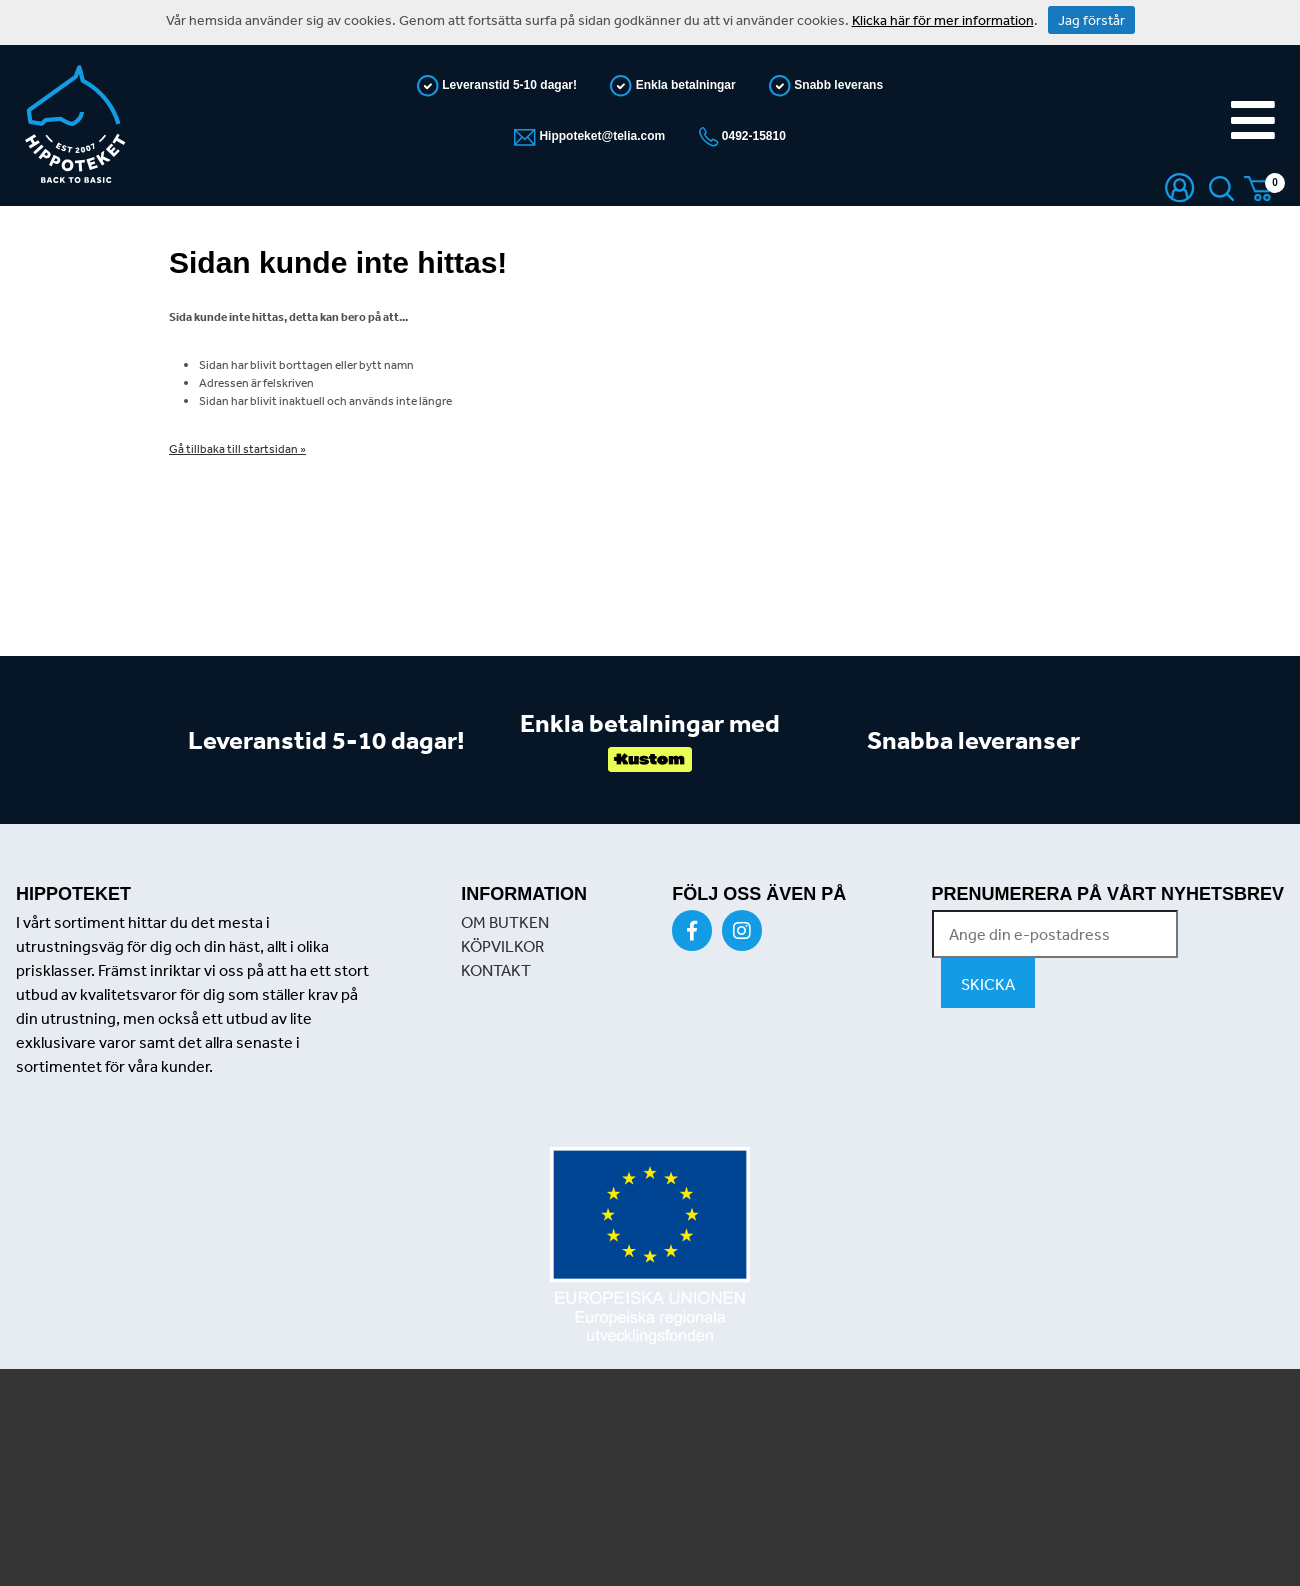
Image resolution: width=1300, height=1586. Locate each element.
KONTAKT (496, 970)
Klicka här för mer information (943, 20)
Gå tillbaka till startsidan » (237, 449)
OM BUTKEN (505, 922)
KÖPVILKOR (502, 946)
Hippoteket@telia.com (600, 136)
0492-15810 (752, 136)
